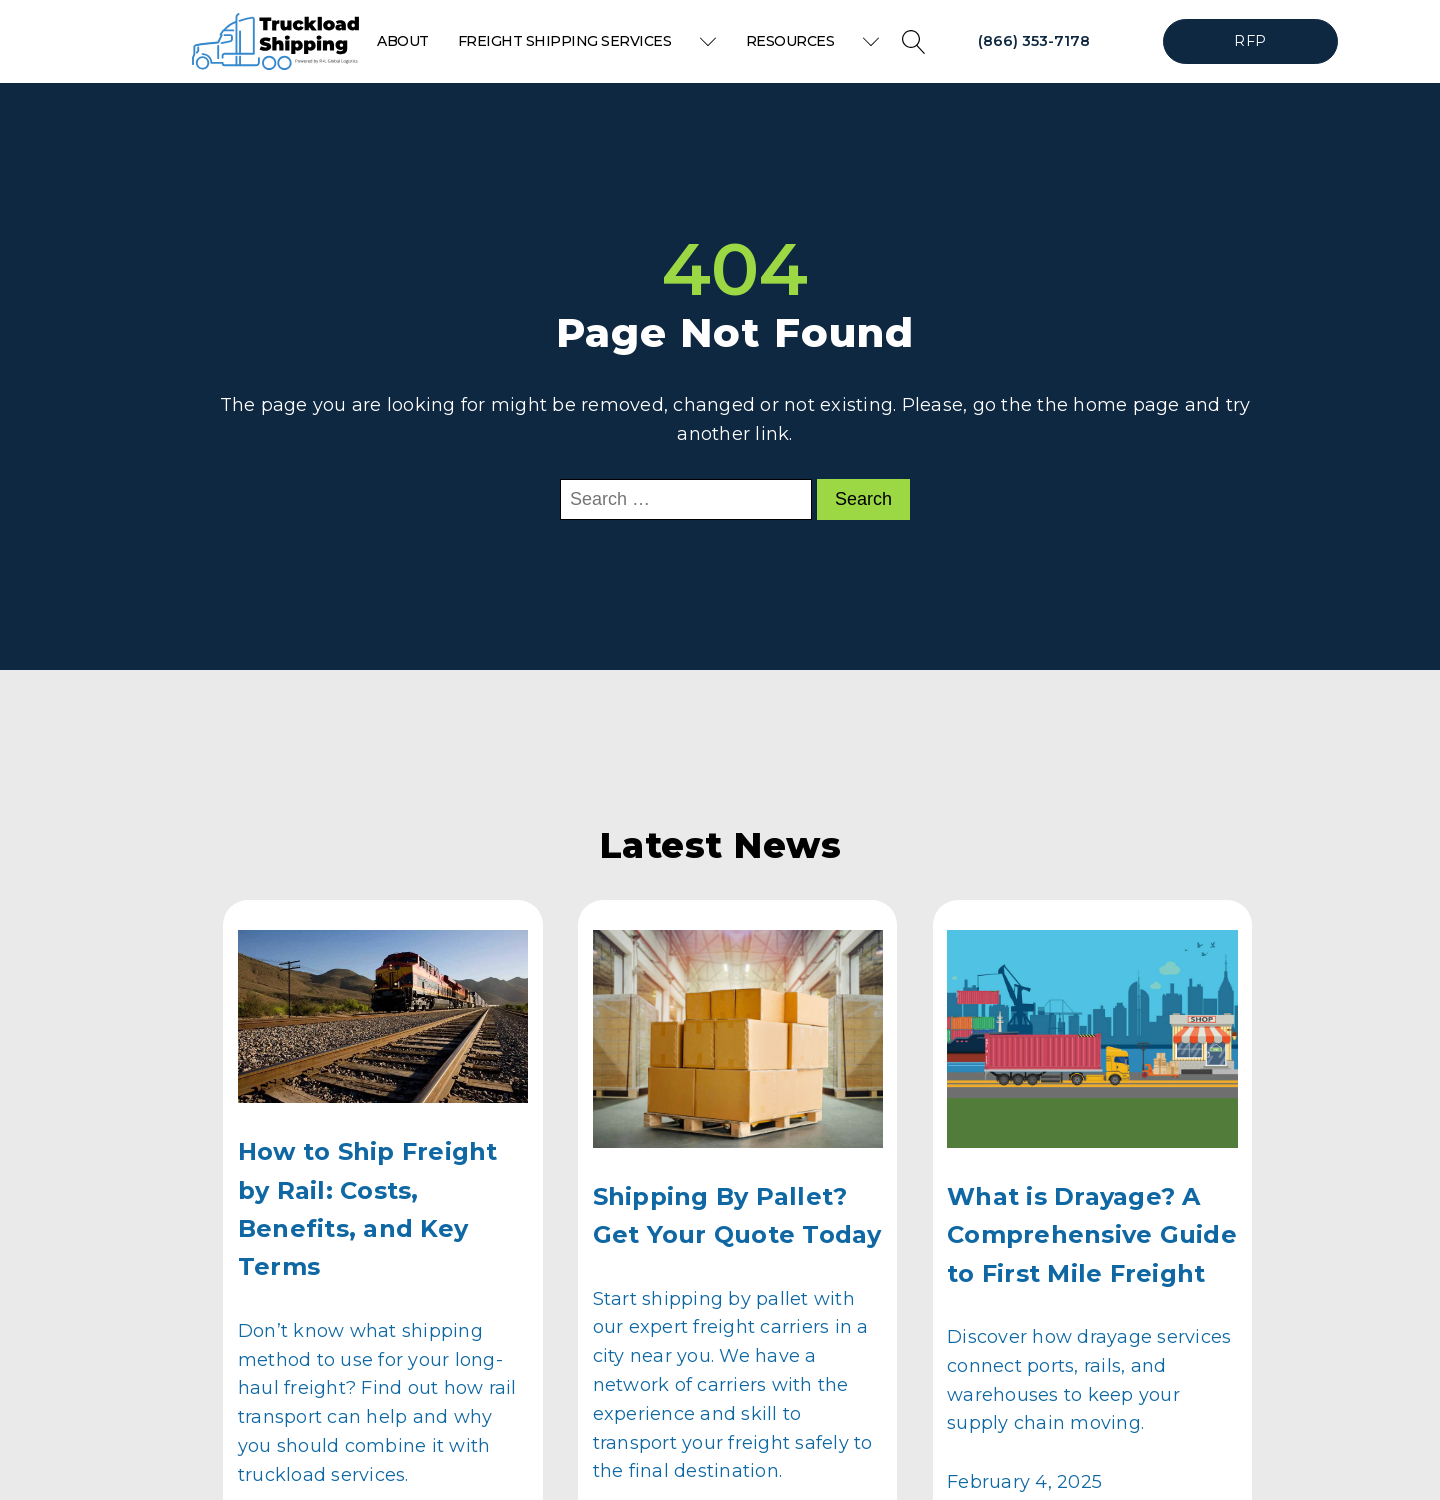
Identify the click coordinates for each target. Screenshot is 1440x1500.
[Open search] (914, 42)
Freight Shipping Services (587, 41)
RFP (1250, 41)
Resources (813, 41)
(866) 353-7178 (1034, 41)
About (403, 41)
